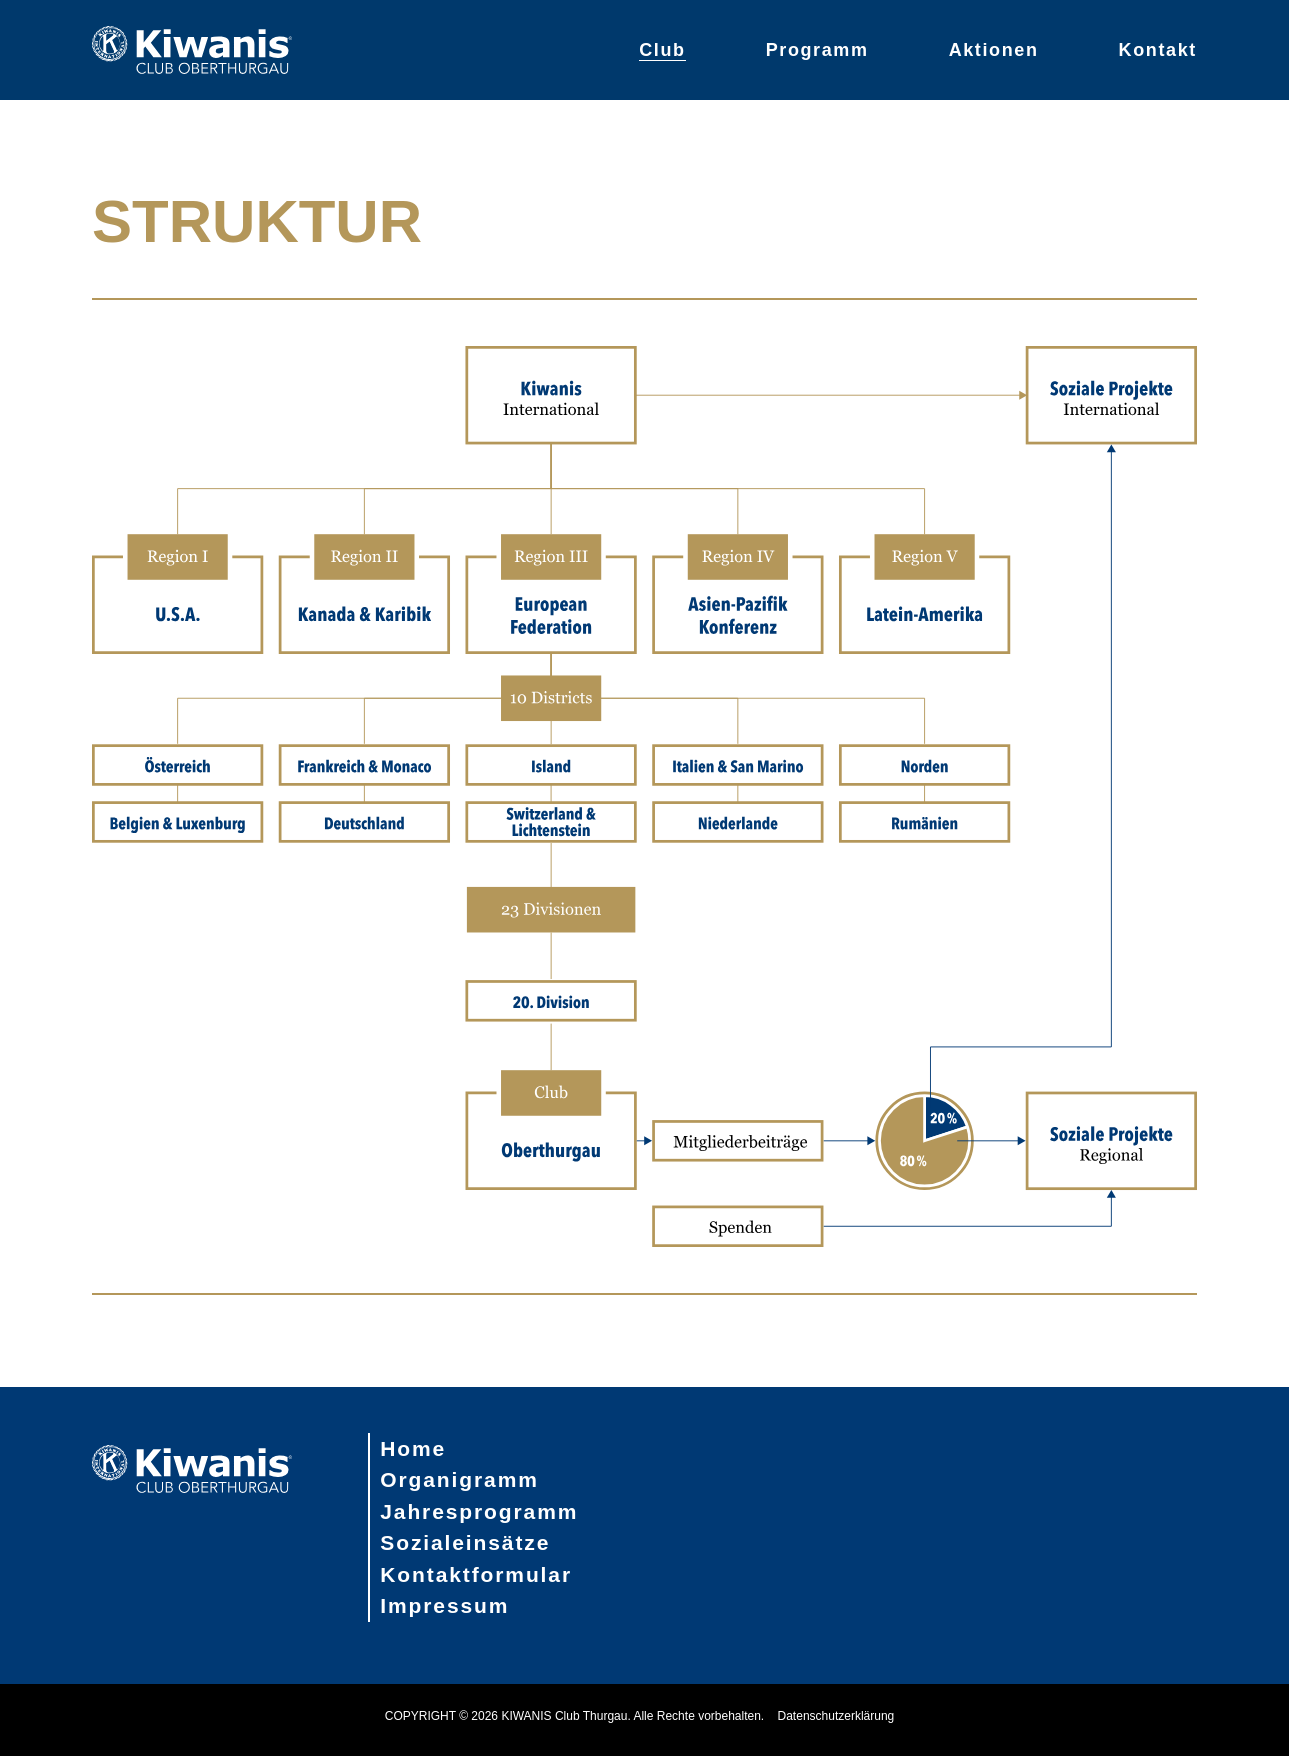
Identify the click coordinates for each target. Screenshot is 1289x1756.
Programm (817, 50)
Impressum (444, 1605)
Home (413, 1448)
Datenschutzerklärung (836, 1716)
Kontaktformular (476, 1574)
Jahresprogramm (479, 1511)
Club (662, 50)
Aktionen (994, 50)
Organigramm (459, 1479)
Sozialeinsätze (465, 1542)
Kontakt (1158, 50)
